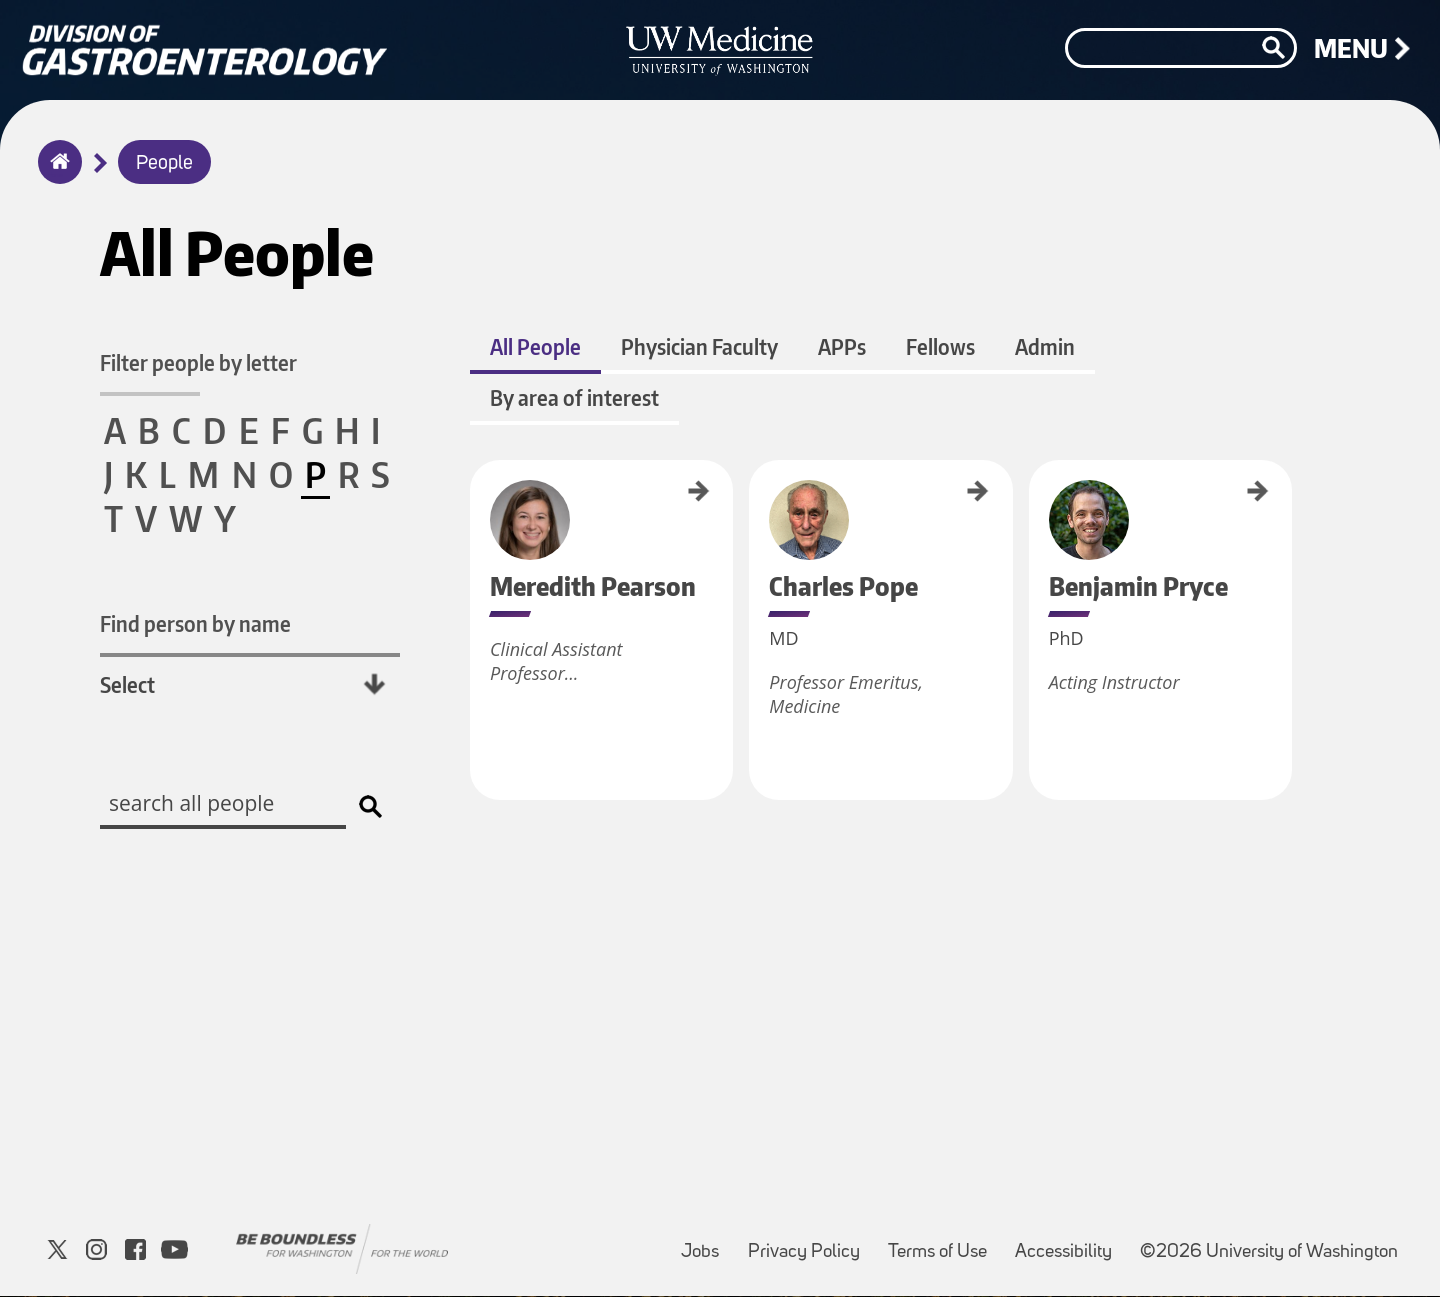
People (164, 164)
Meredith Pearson (477, 502)
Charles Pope (753, 491)
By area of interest (574, 398)
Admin (1045, 347)
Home (55, 175)
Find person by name (195, 623)
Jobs (706, 1243)
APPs (842, 347)
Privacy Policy (810, 1243)
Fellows (940, 347)
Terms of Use (943, 1243)
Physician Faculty (699, 347)
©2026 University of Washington (1269, 1253)
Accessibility (1069, 1243)
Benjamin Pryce (1029, 497)
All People (535, 347)
